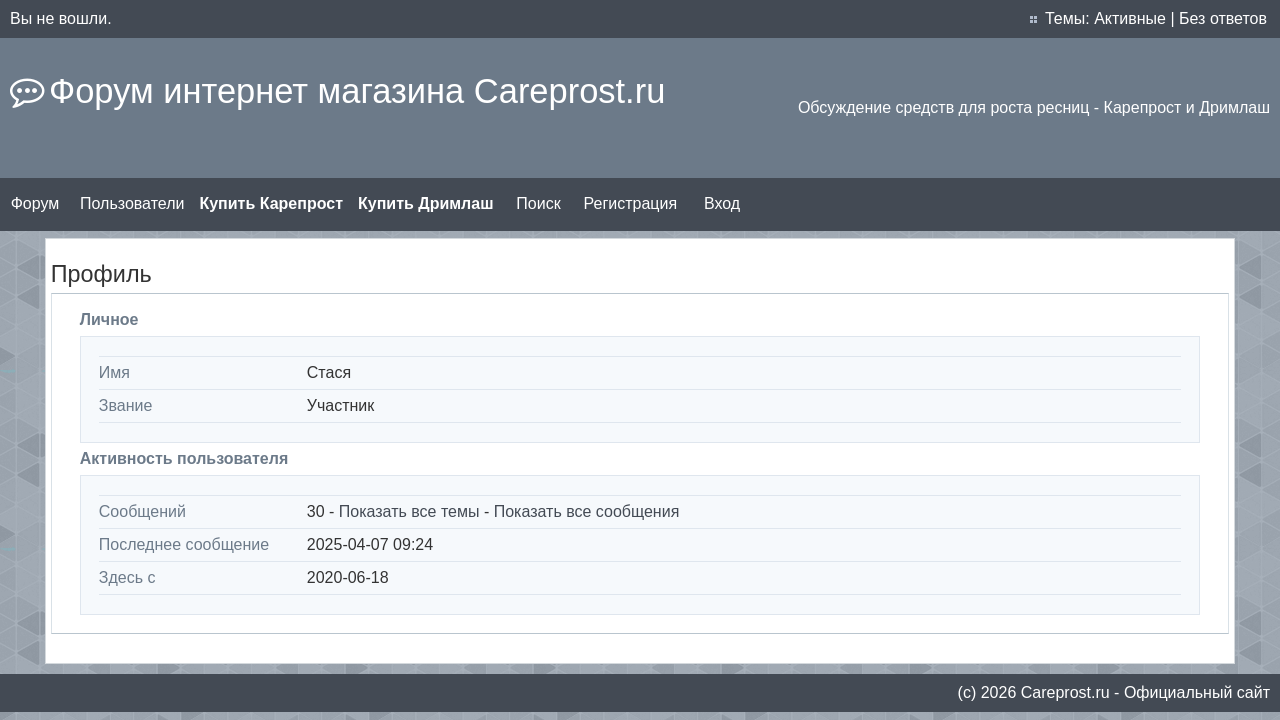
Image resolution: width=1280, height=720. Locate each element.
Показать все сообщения (587, 511)
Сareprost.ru (1065, 692)
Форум (35, 203)
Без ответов (1223, 18)
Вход (722, 203)
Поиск (538, 203)
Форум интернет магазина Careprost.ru (357, 91)
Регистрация (631, 203)
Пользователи (132, 203)
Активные (1130, 18)
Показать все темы (409, 511)
